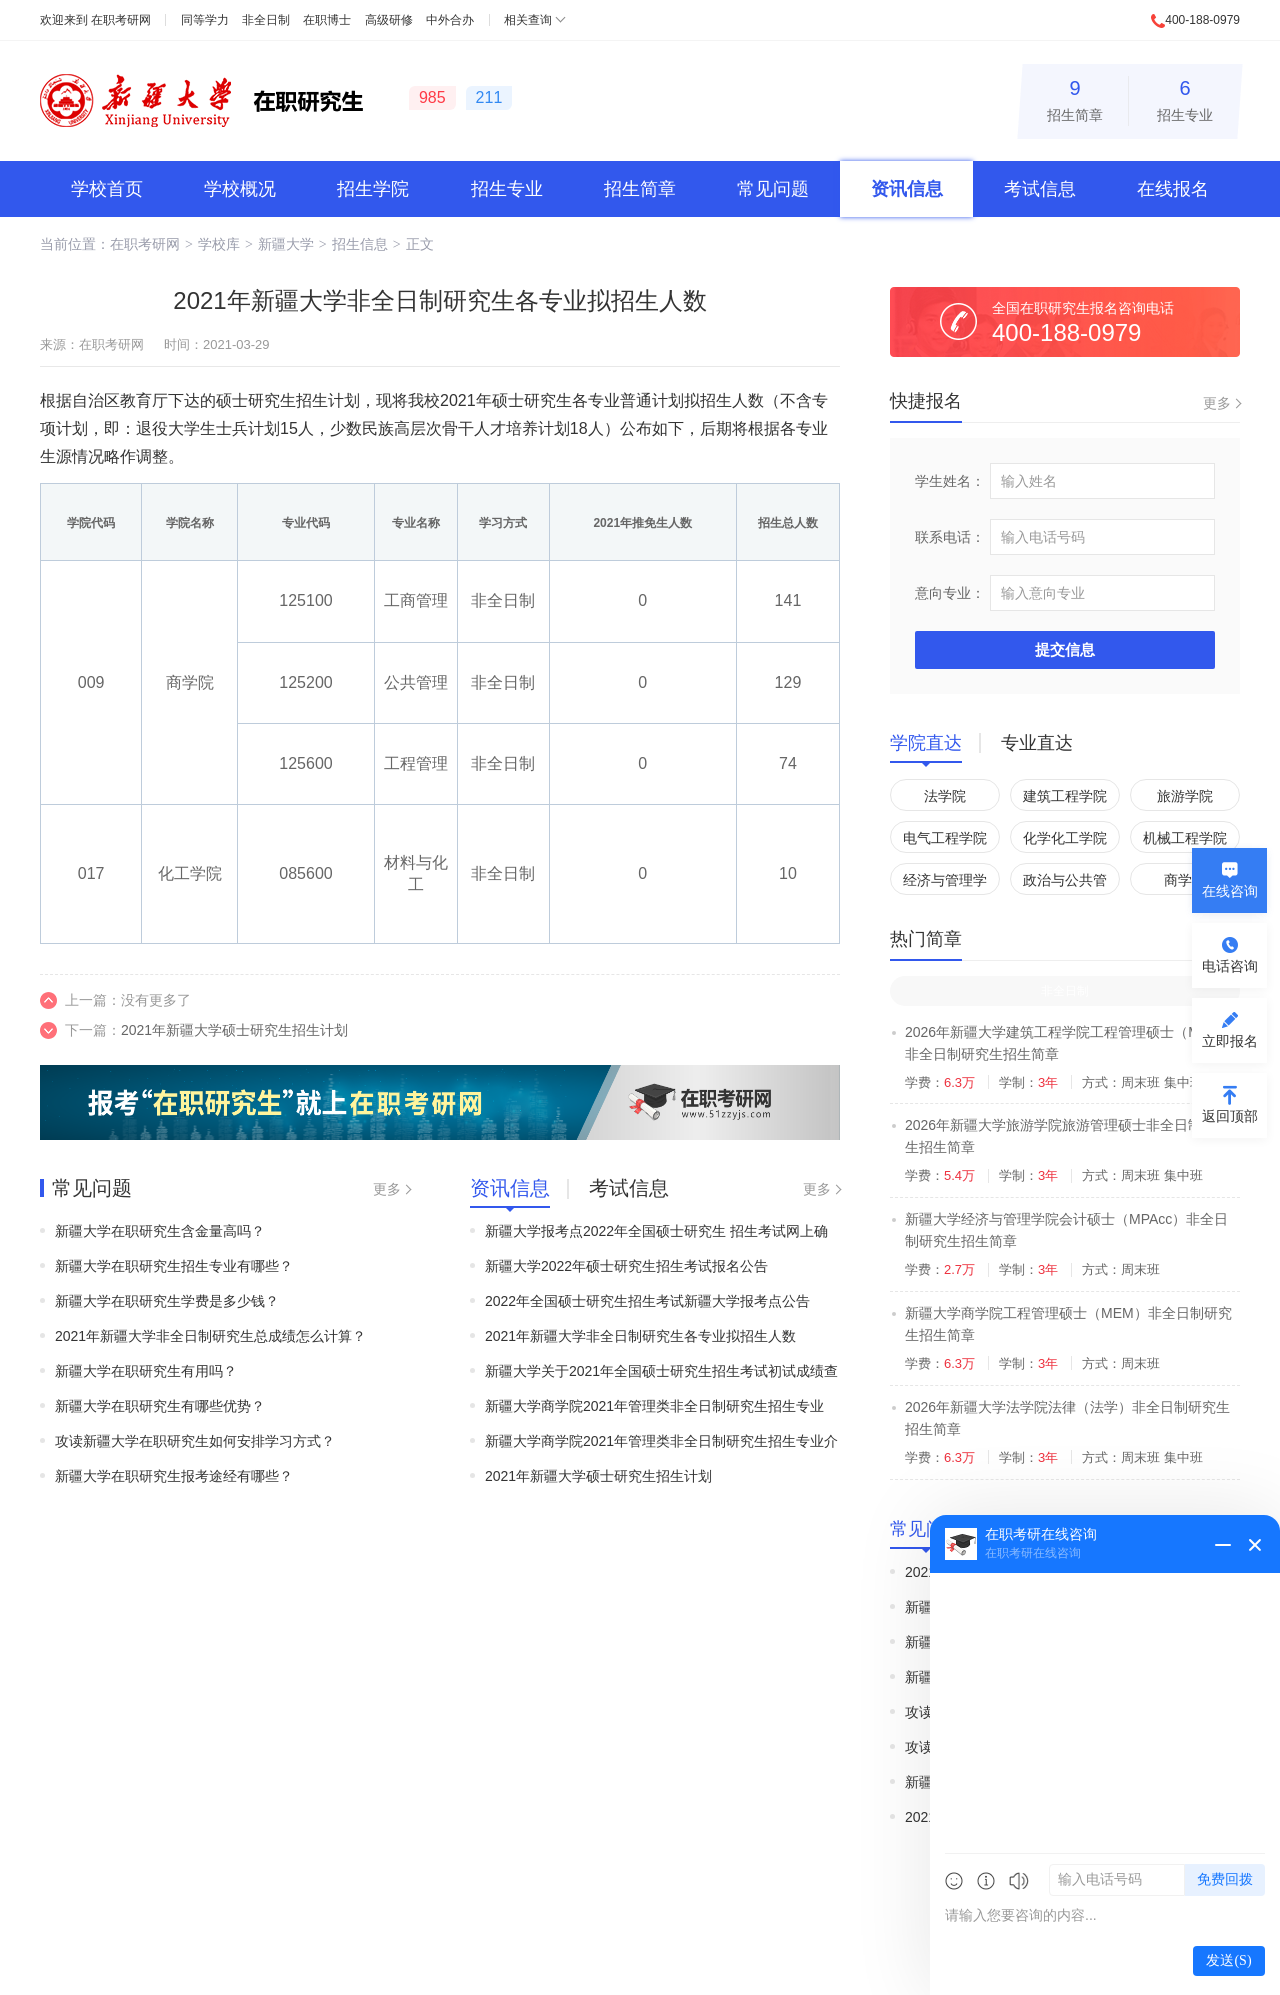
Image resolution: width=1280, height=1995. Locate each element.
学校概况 (240, 189)
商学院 (1185, 880)
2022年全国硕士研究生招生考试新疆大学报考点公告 (647, 1301)
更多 (387, 1189)
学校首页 (107, 189)
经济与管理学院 (945, 883)
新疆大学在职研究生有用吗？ (146, 1371)
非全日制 (266, 20)
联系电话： (950, 537)
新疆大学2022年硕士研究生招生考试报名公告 (626, 1266)
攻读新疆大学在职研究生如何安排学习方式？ (195, 1441)
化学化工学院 (1065, 838)
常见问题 (773, 189)
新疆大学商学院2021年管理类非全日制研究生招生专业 (654, 1406)
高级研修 (389, 20)
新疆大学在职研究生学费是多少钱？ (167, 1301)
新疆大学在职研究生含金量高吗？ (160, 1231)
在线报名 (1173, 189)
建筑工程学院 (1065, 796)
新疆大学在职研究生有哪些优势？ (160, 1406)
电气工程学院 (945, 838)
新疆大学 (286, 244)
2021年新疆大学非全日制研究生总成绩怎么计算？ (210, 1336)
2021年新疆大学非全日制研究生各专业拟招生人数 (640, 1336)
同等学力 (205, 20)
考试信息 (1040, 189)
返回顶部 (1230, 1116)
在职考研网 (121, 20)
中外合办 (450, 20)
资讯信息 (907, 189)
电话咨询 (1230, 966)
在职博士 (327, 20)
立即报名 (1230, 1041)
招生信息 (360, 244)
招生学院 (373, 189)
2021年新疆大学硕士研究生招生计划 (234, 1030)
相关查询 (528, 20)
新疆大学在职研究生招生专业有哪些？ (174, 1266)
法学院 (945, 796)
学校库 (219, 244)
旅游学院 (1185, 796)
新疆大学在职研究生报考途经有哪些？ (174, 1476)
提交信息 (1065, 649)
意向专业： (950, 593)
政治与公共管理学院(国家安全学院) (1065, 883)
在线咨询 (1230, 891)
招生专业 (1185, 97)
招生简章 (1075, 97)
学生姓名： (950, 481)
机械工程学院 (1185, 838)
